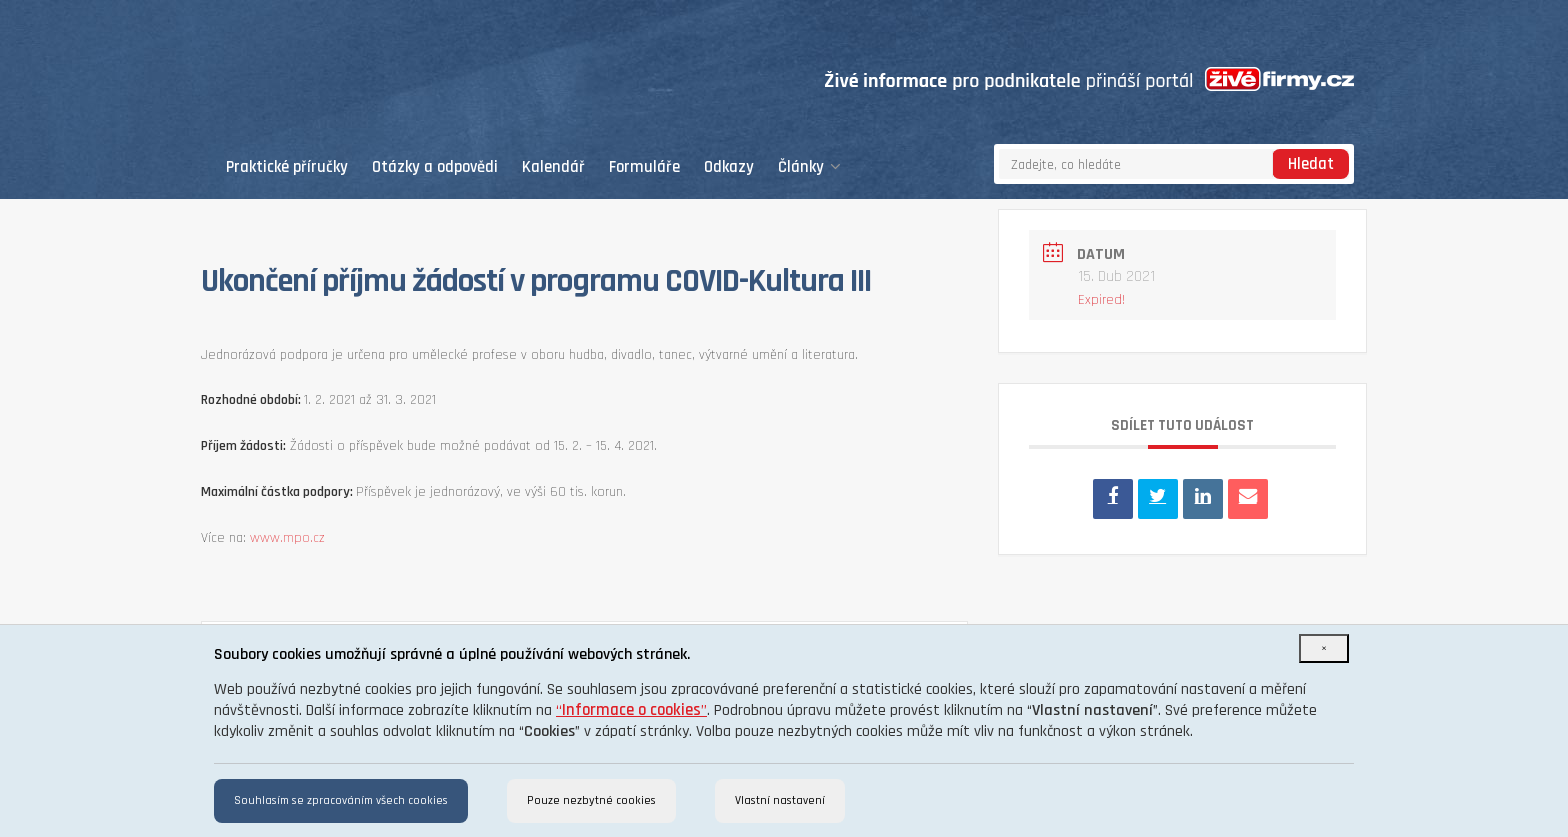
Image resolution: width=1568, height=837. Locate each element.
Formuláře (644, 167)
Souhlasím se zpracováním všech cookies (341, 800)
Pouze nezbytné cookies (591, 800)
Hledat (1311, 164)
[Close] (1324, 648)
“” (631, 710)
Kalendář (553, 167)
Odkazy (729, 167)
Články (809, 167)
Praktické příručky (287, 167)
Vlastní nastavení (780, 800)
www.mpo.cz (287, 538)
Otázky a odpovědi (435, 167)
